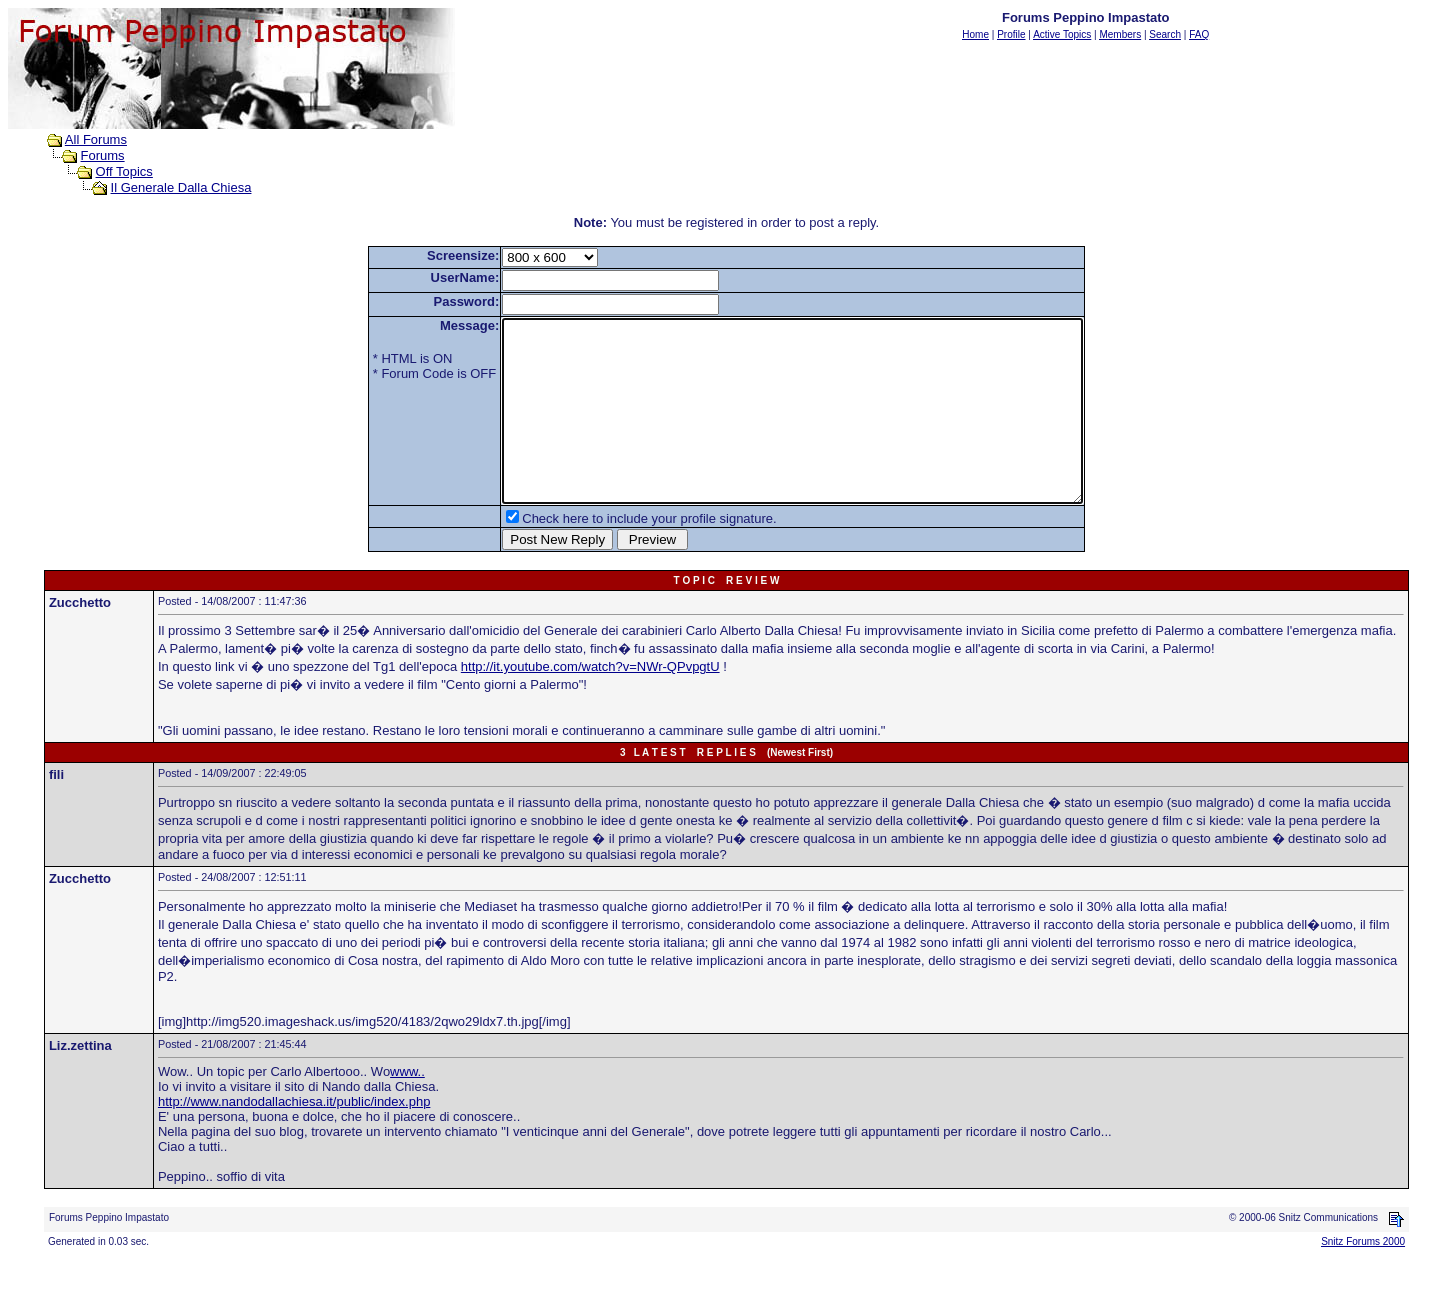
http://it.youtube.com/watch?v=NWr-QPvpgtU (590, 702)
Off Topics (124, 171)
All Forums (96, 139)
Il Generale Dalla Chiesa (181, 187)
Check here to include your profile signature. (614, 554)
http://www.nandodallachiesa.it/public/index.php (294, 1137)
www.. (407, 1107)
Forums (103, 155)
